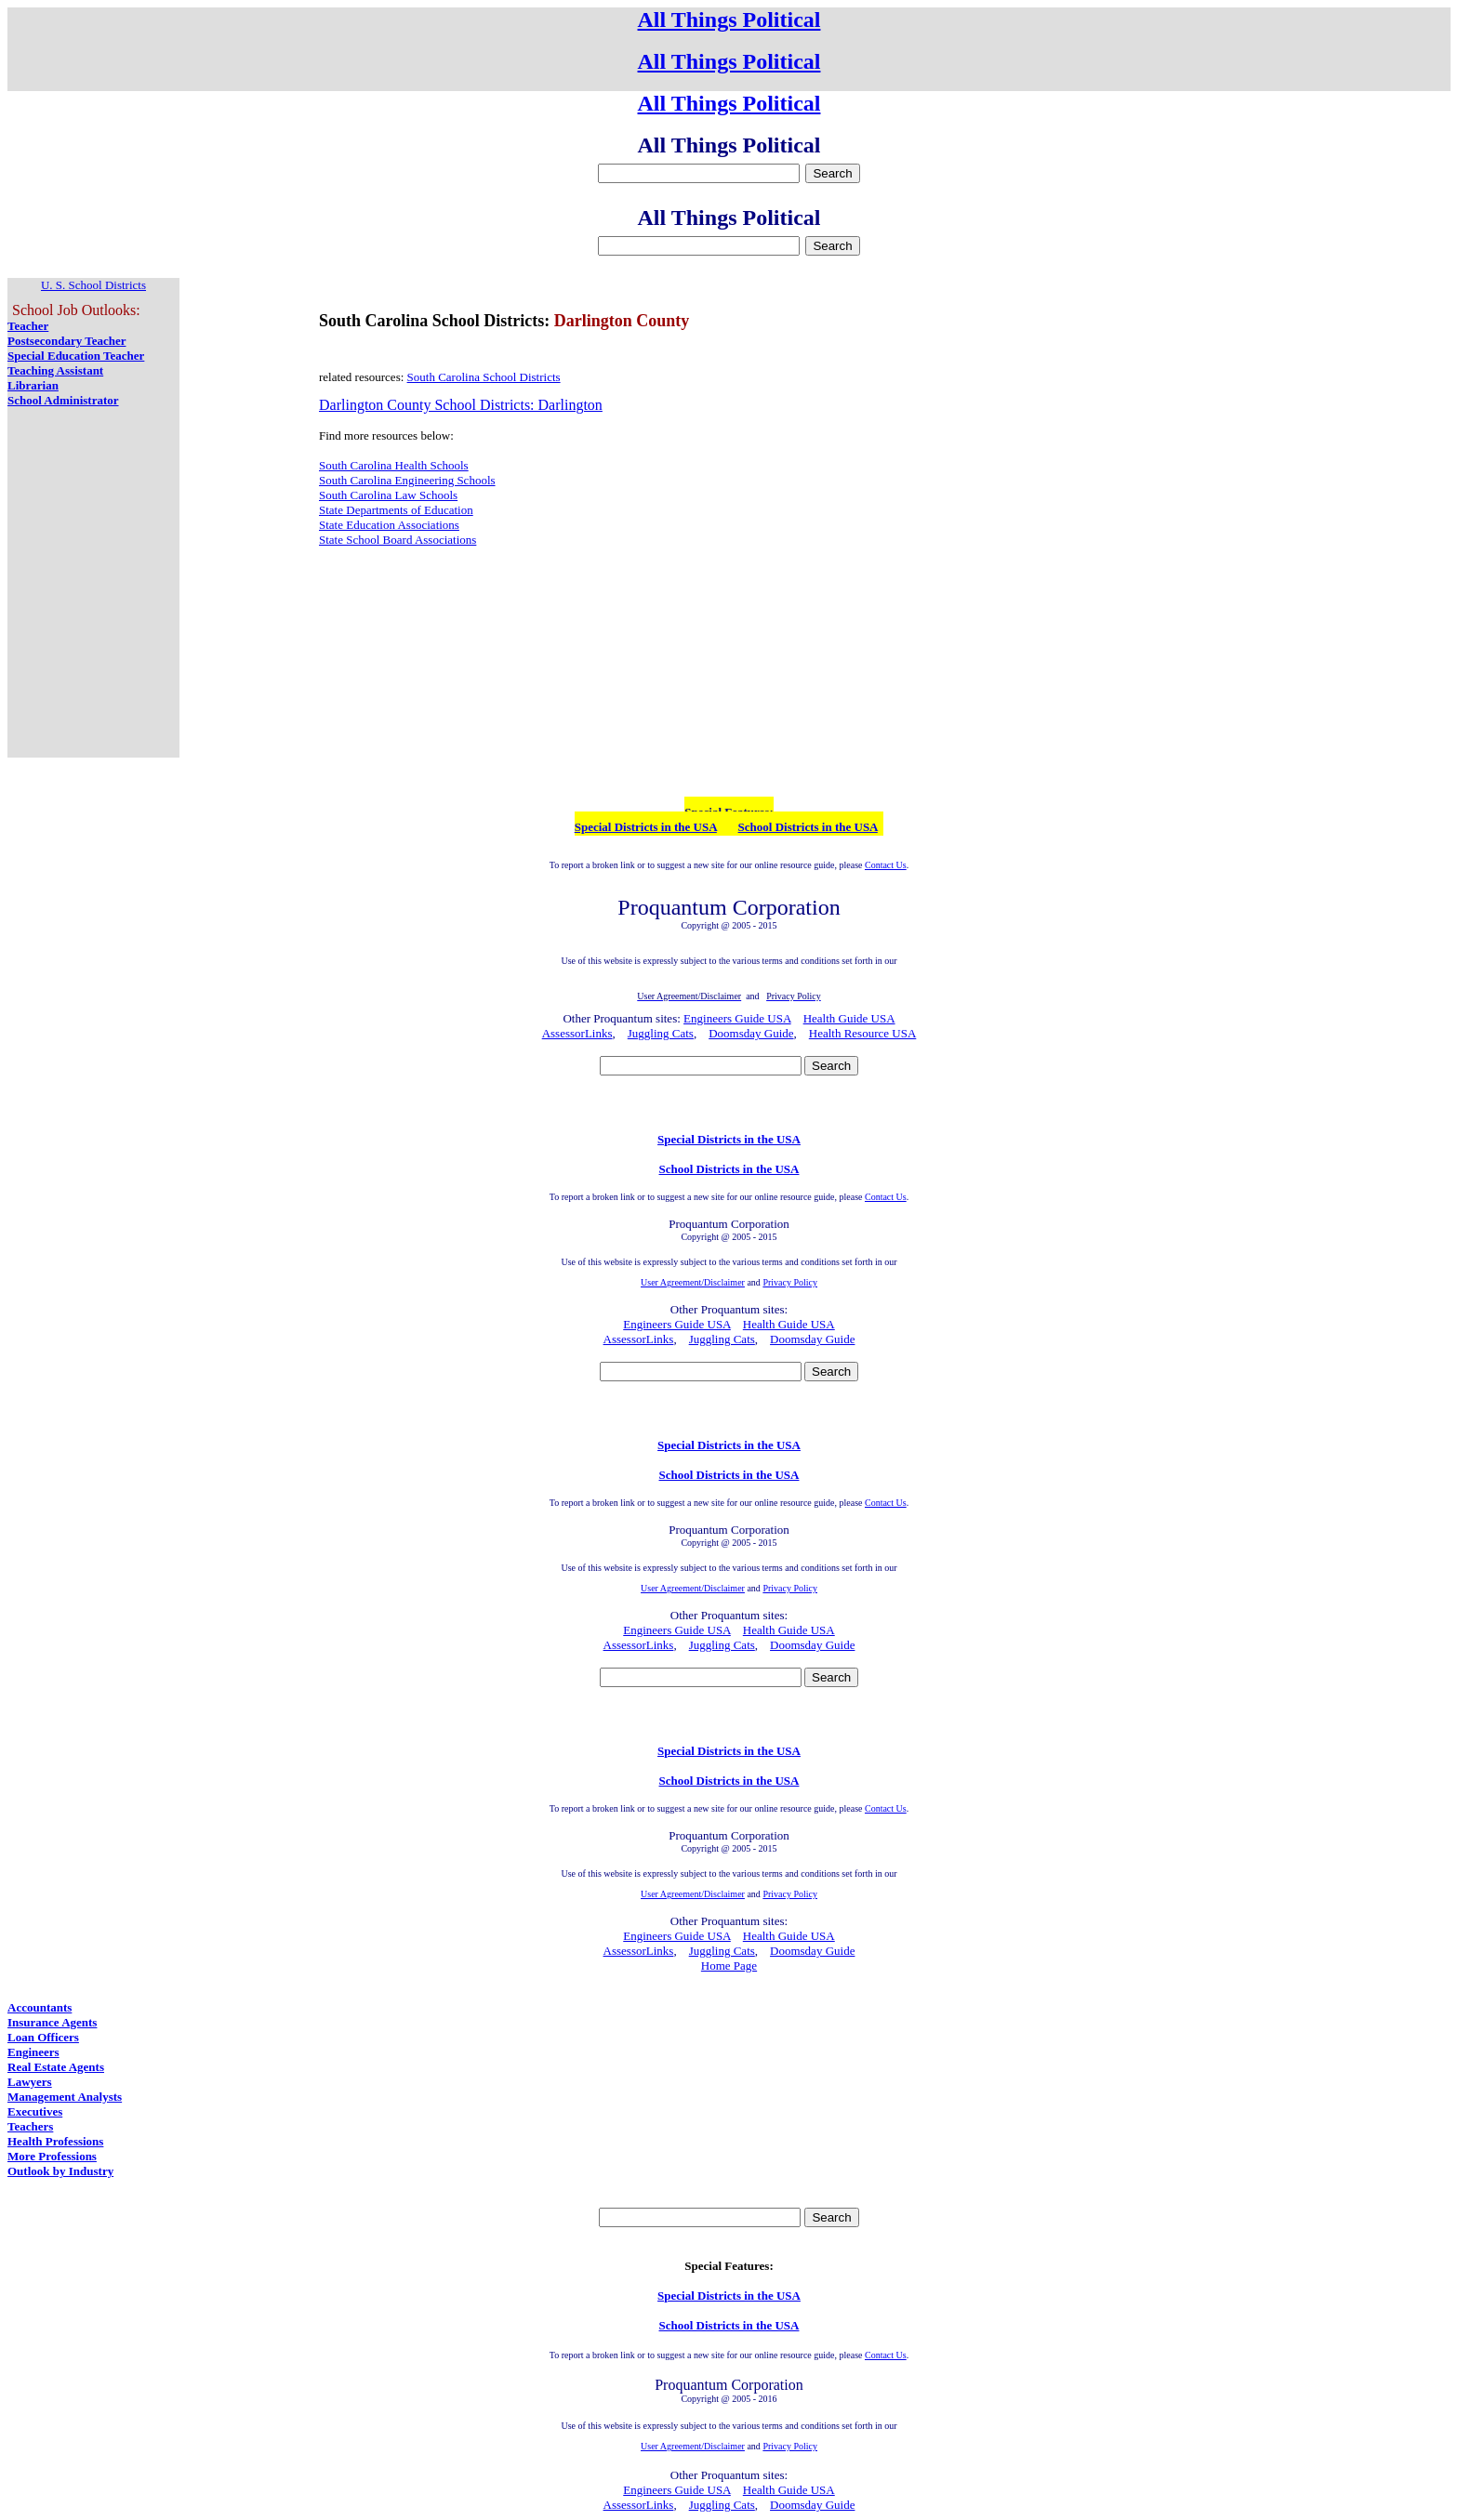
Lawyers (29, 2082)
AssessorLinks (577, 1033)
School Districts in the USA (808, 827)
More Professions (52, 2156)
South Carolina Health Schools (394, 465)
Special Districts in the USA (646, 827)
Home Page (729, 1965)
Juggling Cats (661, 1033)
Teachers (30, 2126)
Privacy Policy (789, 1282)
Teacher (27, 326)
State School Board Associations (397, 540)
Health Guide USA (849, 1018)
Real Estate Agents (55, 2067)
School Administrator (63, 400)
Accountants (39, 2007)
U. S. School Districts (93, 285)
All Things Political (729, 19)
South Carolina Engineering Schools (407, 480)
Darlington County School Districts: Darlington (461, 405)
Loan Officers (43, 2037)
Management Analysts (64, 2097)
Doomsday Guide (751, 1033)
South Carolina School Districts (484, 377)
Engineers (33, 2052)
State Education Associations (389, 525)
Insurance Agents (52, 2022)
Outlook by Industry (60, 2171)
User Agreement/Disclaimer (693, 1282)
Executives (34, 2111)
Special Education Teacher (75, 356)
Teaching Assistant (55, 370)
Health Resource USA (863, 1033)
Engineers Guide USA (737, 1018)
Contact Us (886, 865)
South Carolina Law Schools (388, 495)
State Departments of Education (396, 510)
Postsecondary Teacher (66, 341)
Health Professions (55, 2141)
